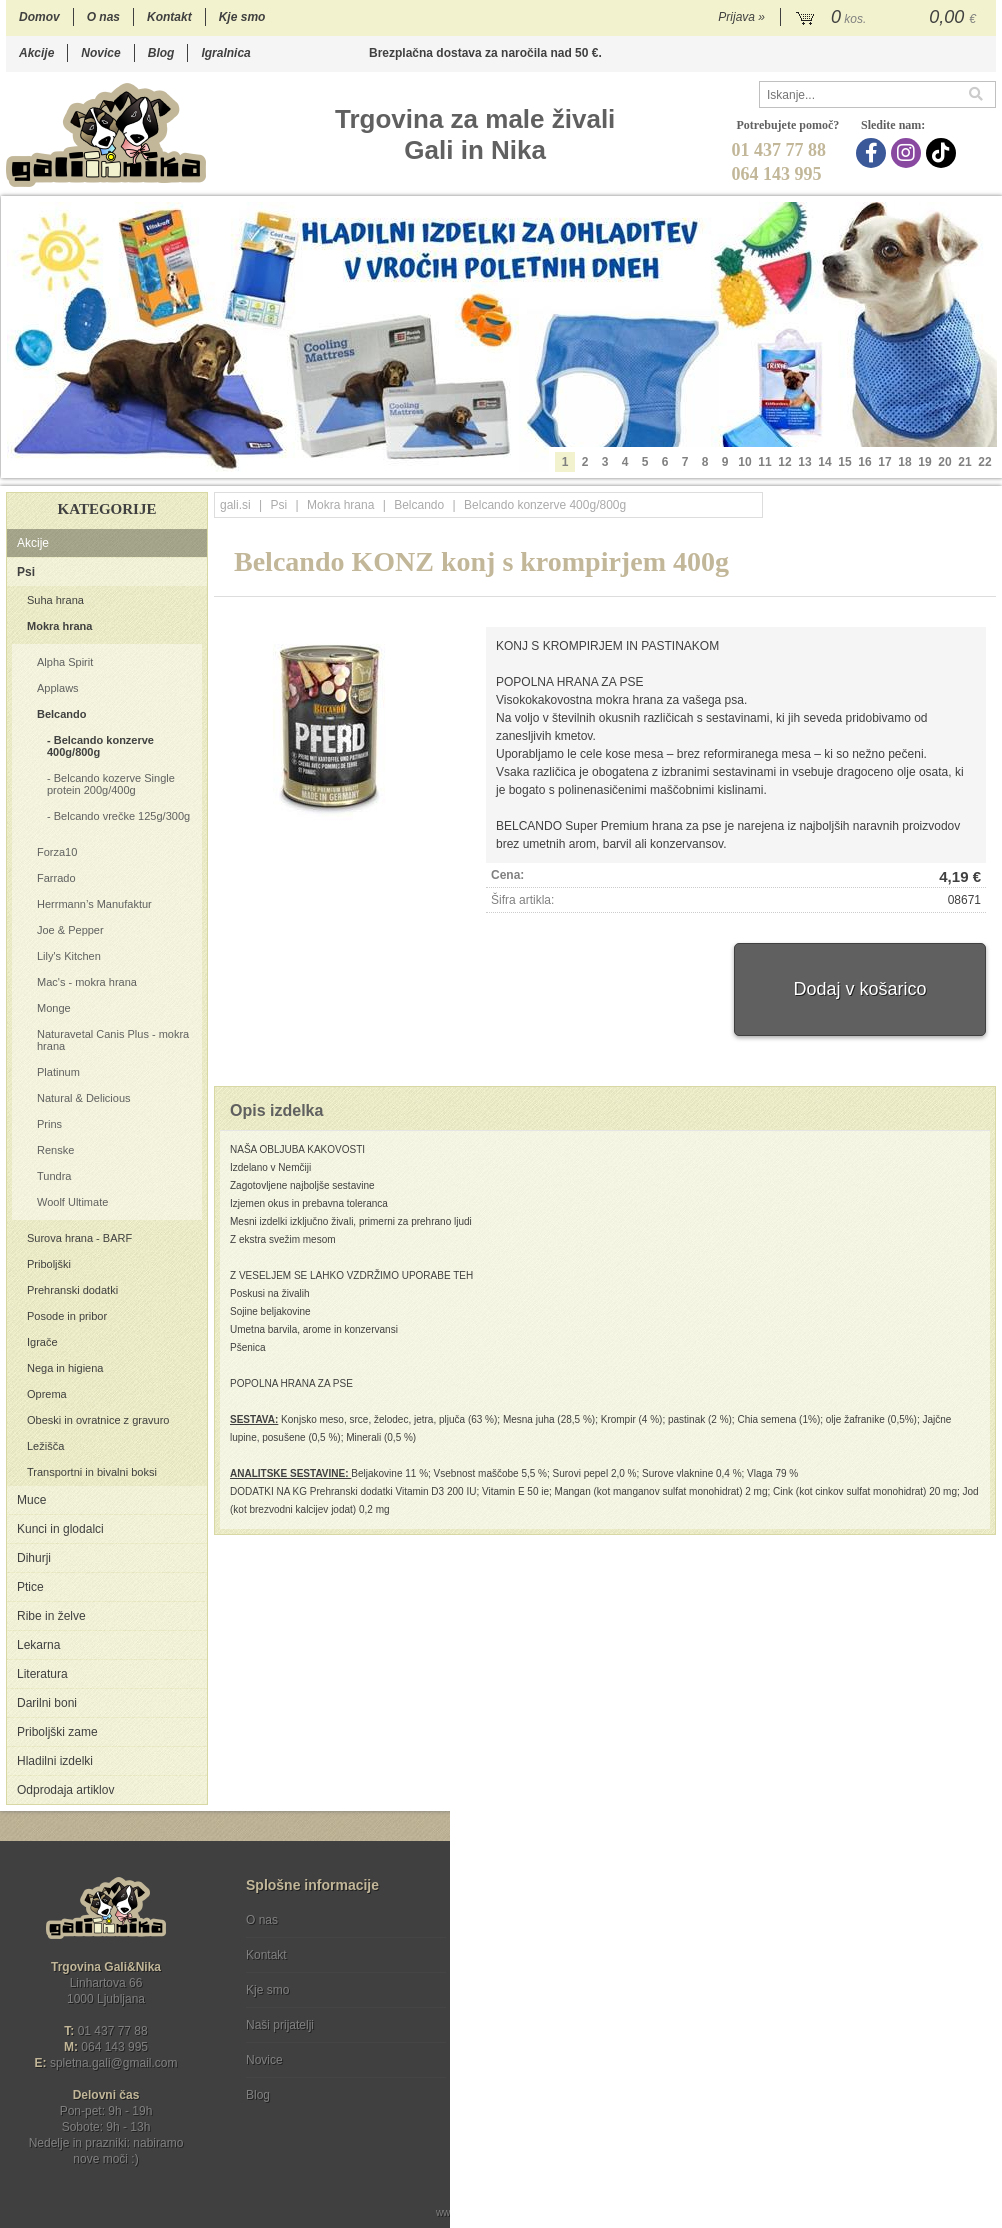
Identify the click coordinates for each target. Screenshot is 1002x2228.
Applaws (58, 688)
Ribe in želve (51, 1616)
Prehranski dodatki (72, 1290)
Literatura (42, 1674)
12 (784, 462)
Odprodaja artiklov (65, 1790)
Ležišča (45, 1446)
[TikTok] (943, 153)
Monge (54, 1008)
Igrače (42, 1342)
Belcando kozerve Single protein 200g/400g (111, 784)
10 (744, 462)
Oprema (47, 1394)
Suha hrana (55, 600)
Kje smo (242, 17)
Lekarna (38, 1645)
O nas (103, 17)
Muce (31, 1500)
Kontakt (169, 17)
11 (764, 462)
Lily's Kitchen (69, 956)
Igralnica (225, 53)
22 (984, 462)
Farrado (56, 878)
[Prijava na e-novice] (977, 1937)
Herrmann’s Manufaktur (94, 904)
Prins (49, 1124)
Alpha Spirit (65, 662)
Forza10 (57, 852)
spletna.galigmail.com (114, 2063)
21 (964, 462)
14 (824, 462)
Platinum (58, 1072)
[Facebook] (873, 153)
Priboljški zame (57, 1732)
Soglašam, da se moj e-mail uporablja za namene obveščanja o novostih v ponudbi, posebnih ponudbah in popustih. (861, 2001)
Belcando (62, 714)
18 (904, 462)
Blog (161, 53)
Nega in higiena (65, 1368)
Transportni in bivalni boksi (92, 1472)
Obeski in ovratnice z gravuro (98, 1420)
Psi (26, 572)
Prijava (741, 17)
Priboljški (49, 1264)
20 (944, 462)
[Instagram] (908, 153)
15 (844, 462)
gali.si (235, 505)
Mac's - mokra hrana (87, 982)
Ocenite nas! (543, 2087)
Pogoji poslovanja (533, 1920)
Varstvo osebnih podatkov (554, 1955)
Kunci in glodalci (60, 1529)
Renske (55, 1150)
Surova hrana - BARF (79, 1238)
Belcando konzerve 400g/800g (100, 746)
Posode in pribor (67, 1316)
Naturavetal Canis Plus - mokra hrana (113, 1040)
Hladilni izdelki (55, 1761)
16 (864, 462)
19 (924, 462)
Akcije (36, 53)
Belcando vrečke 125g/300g (122, 816)
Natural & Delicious (84, 1098)
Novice (100, 53)
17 (884, 462)
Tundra (54, 1176)
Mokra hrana (59, 626)
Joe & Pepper (70, 930)
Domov (39, 17)
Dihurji (34, 1558)
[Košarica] (888, 18)
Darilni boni (47, 1703)
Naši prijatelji (280, 2025)
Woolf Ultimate (72, 1202)
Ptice (30, 1587)
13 (804, 462)
